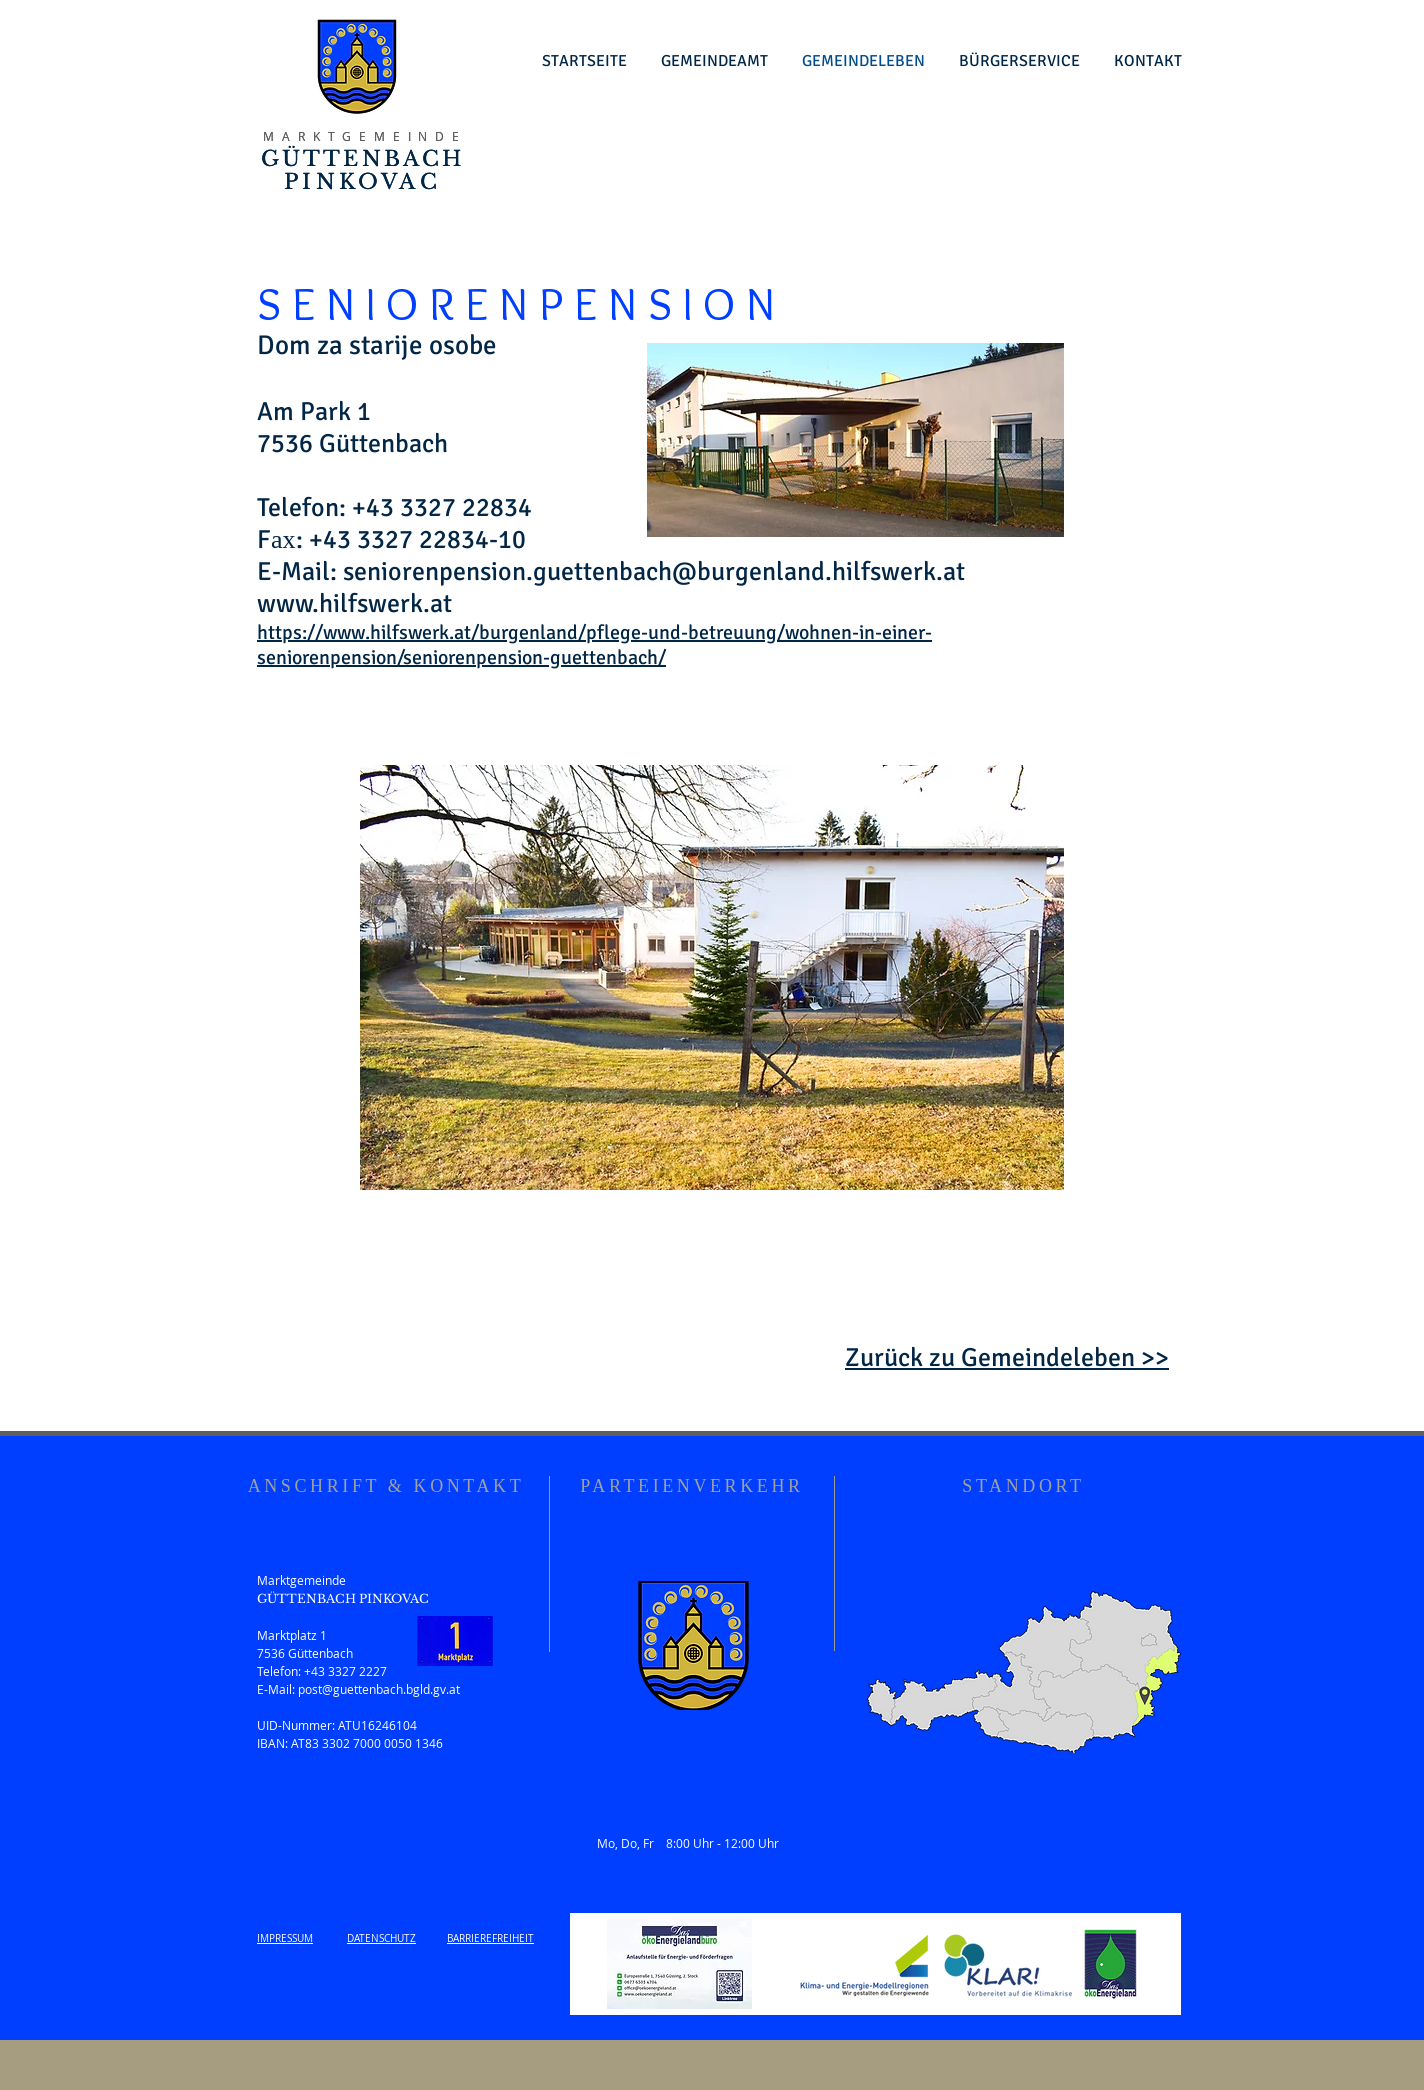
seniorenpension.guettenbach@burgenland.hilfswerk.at (654, 572)
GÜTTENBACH (363, 159)
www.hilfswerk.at (354, 604)
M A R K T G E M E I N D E (362, 136)
